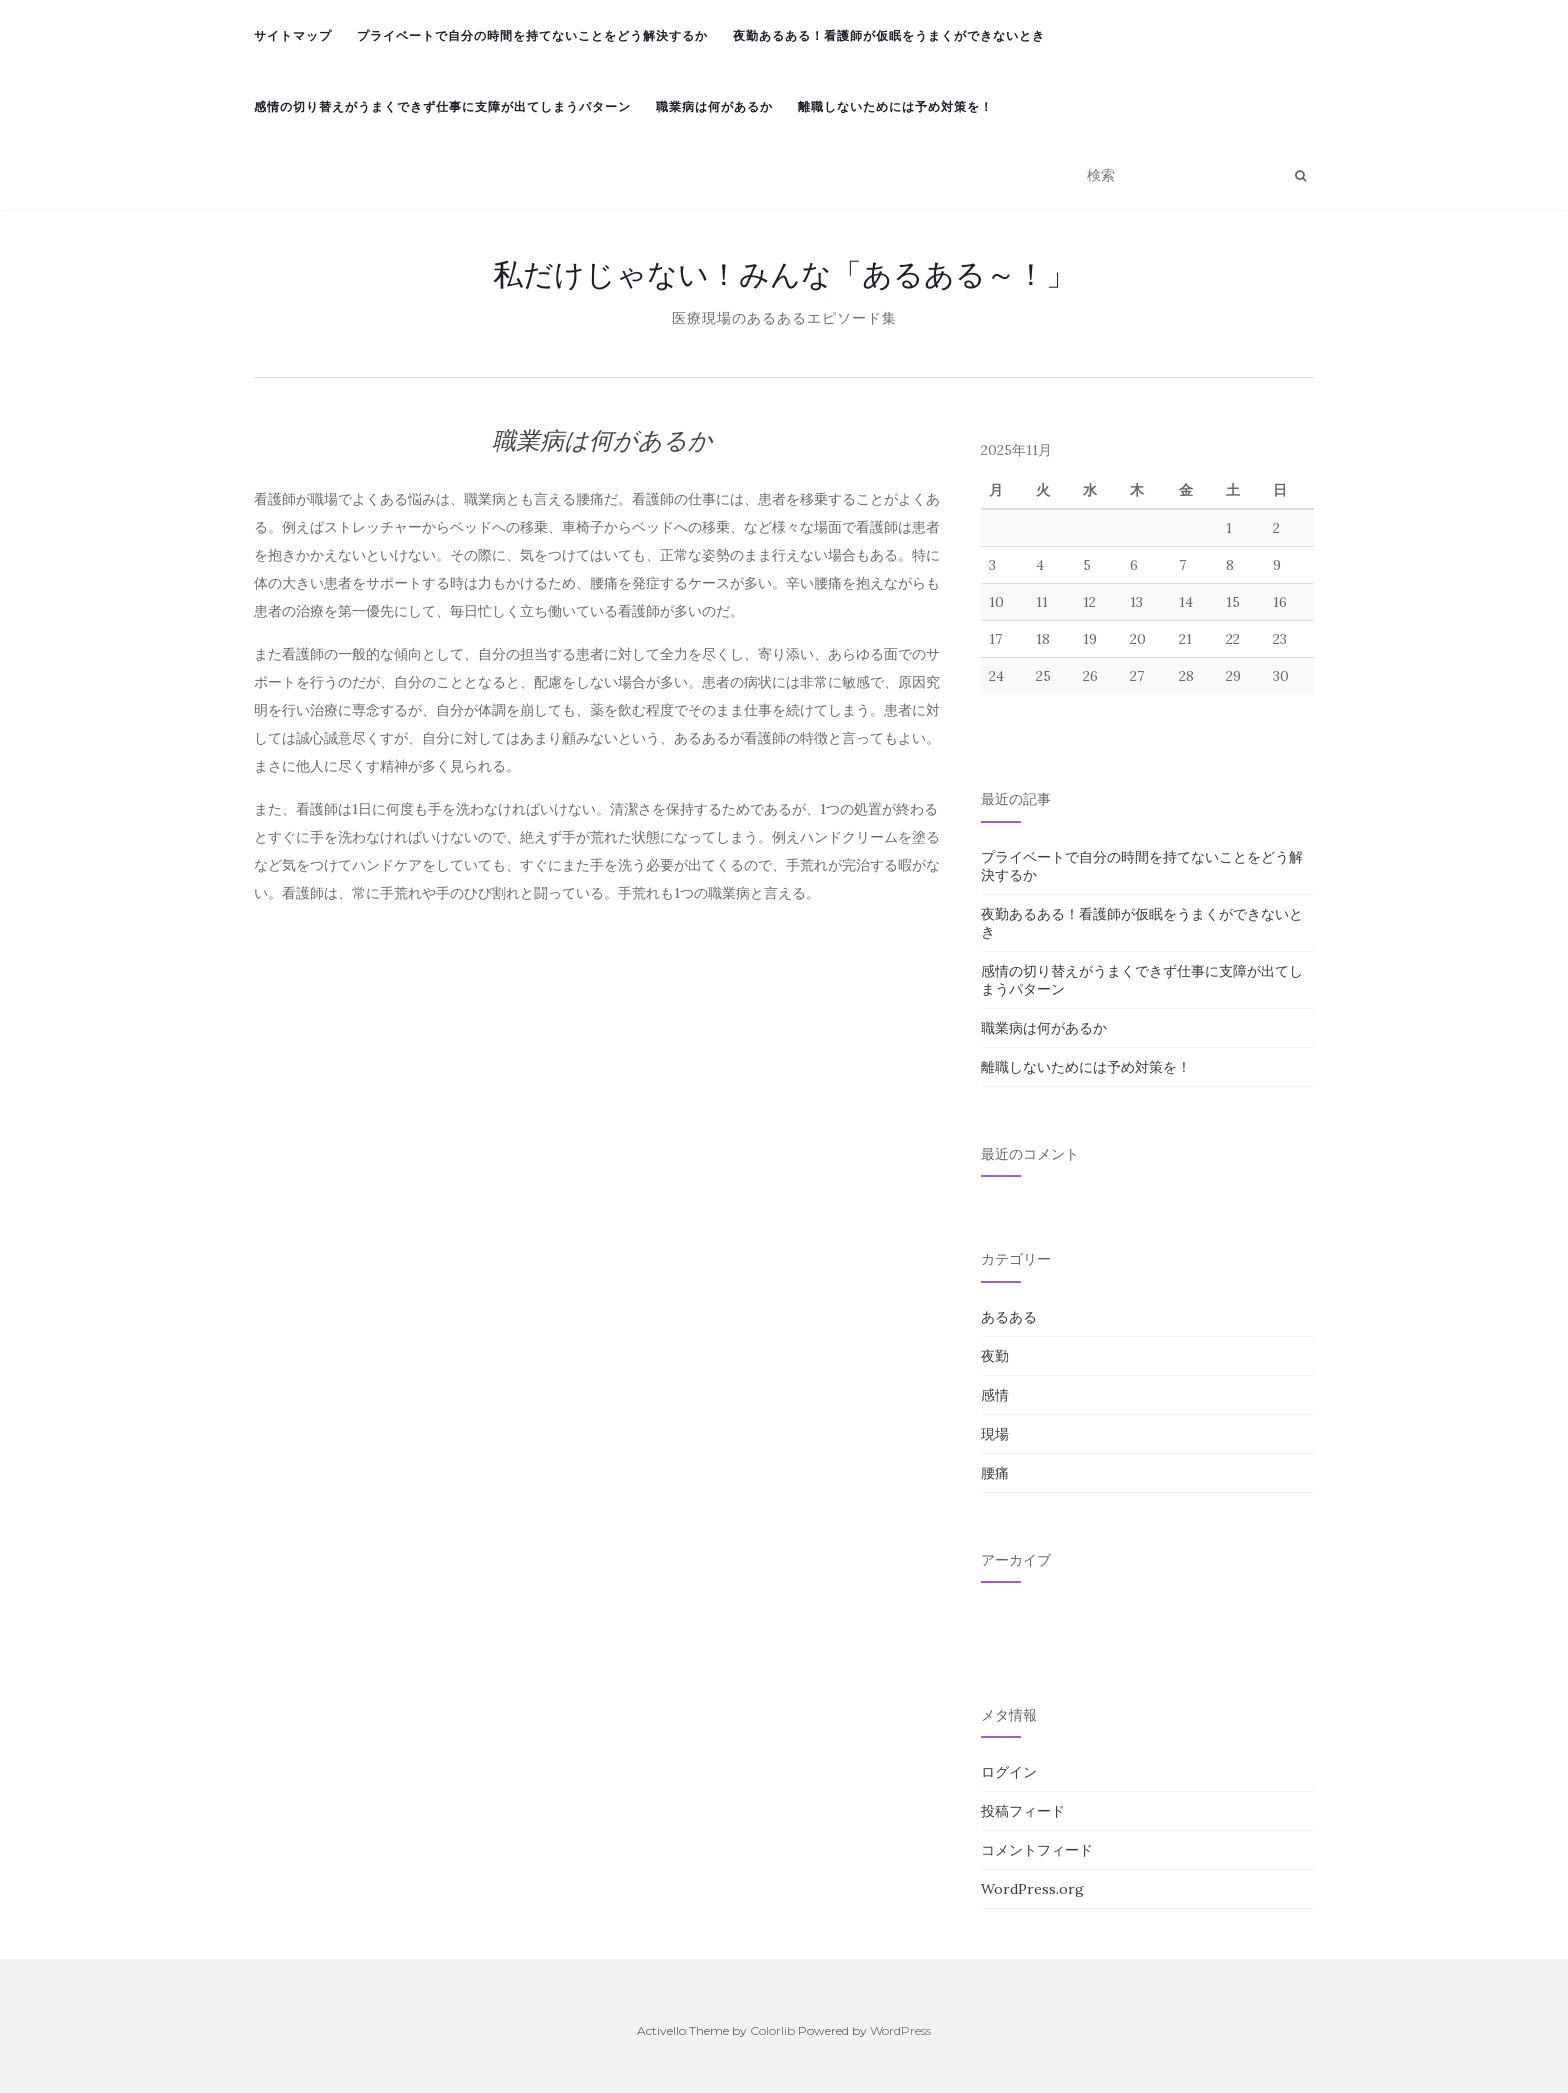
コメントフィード (1037, 1850)
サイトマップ (293, 35)
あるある (1009, 1317)
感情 (995, 1395)
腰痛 (995, 1473)
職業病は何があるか (714, 106)
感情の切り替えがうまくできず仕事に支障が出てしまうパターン (442, 106)
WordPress (900, 2030)
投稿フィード (1023, 1811)
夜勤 (995, 1356)
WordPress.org (1032, 1889)
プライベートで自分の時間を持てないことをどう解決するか (532, 35)
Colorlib (772, 2030)
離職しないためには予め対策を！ (895, 106)
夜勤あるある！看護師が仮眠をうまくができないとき (889, 35)
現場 (995, 1434)
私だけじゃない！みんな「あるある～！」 (784, 274)
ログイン (1009, 1772)
